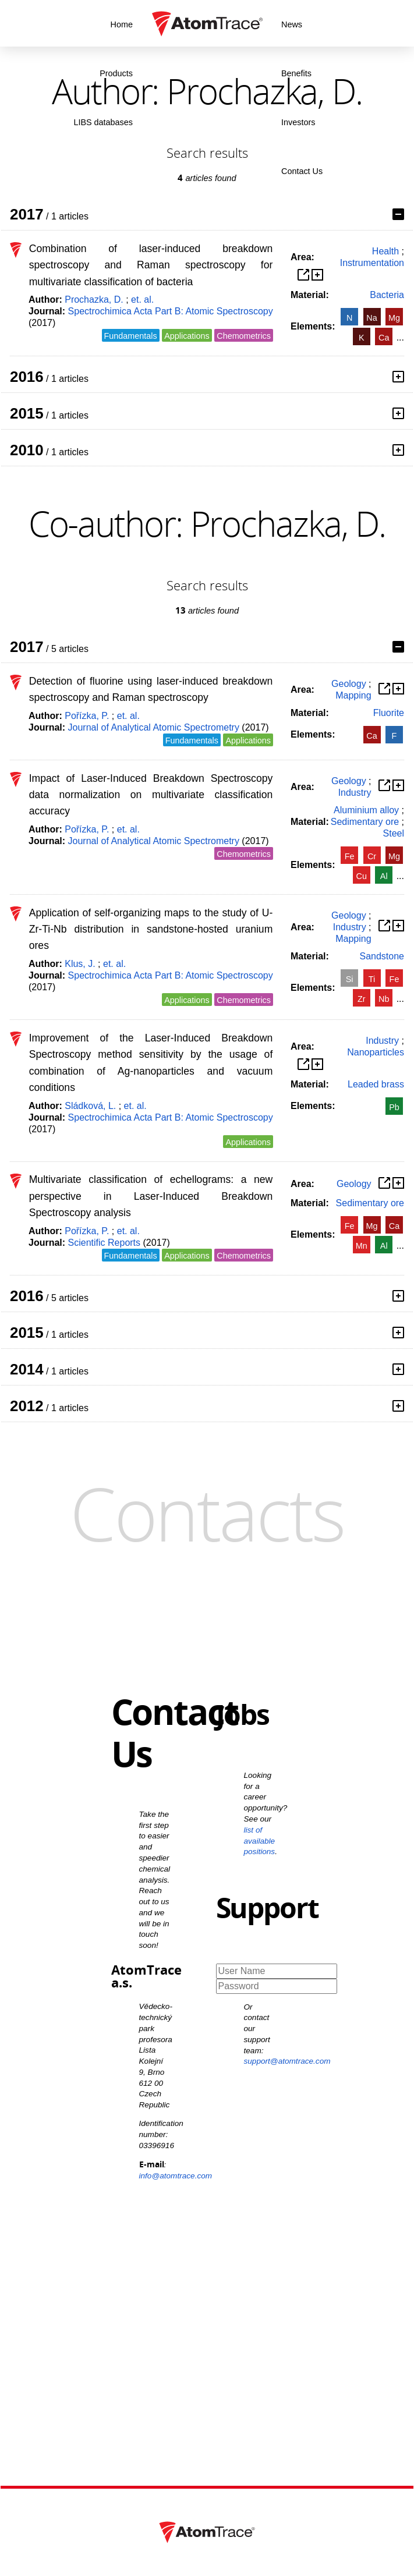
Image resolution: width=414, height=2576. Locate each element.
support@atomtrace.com (287, 2061)
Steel (393, 833)
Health (385, 251)
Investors (298, 122)
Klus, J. (80, 964)
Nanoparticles (375, 1052)
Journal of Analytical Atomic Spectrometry (153, 727)
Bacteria (387, 295)
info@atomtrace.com (176, 2175)
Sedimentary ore (365, 822)
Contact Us (302, 171)
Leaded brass (376, 1084)
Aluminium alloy (366, 810)
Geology (348, 684)
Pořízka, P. (87, 716)
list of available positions (259, 1841)
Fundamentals (130, 336)
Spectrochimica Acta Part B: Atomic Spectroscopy (170, 311)
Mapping (353, 695)
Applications (187, 336)
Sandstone (381, 956)
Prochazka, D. (94, 299)
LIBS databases (103, 122)
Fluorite (388, 713)
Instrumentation (372, 263)
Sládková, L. (90, 1106)
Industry (354, 793)
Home (122, 24)
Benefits (296, 73)
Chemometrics (244, 336)
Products (116, 73)
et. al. (142, 299)
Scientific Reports (104, 1243)
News (291, 24)
